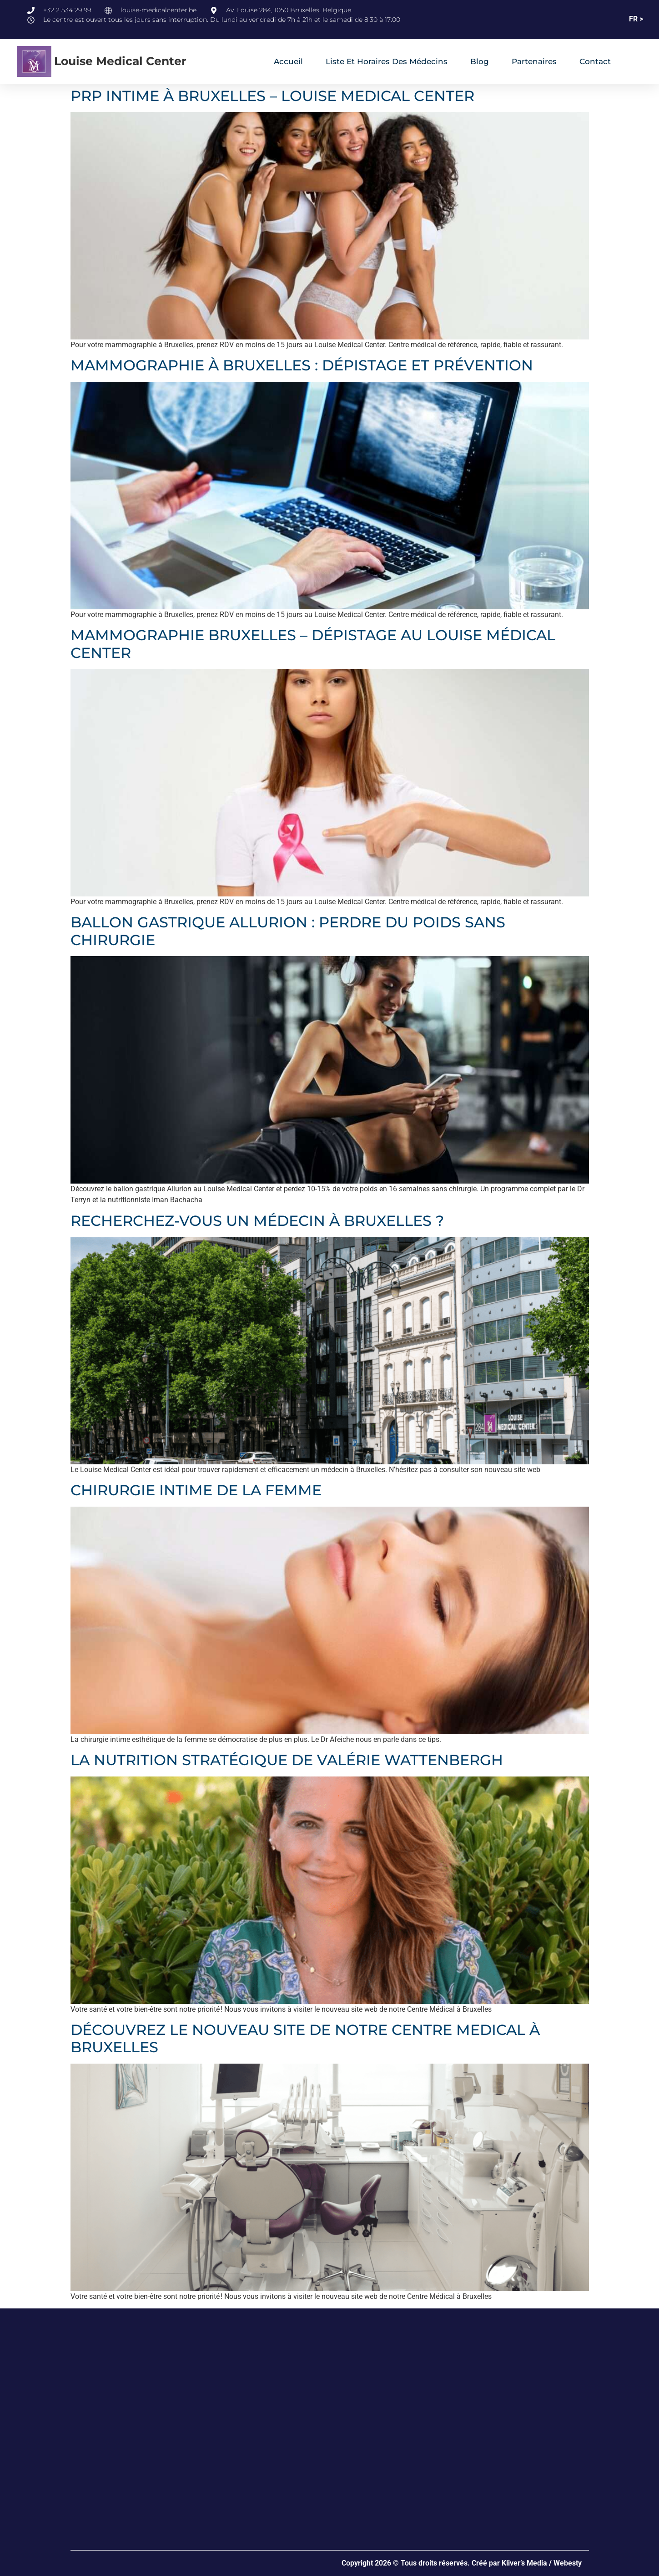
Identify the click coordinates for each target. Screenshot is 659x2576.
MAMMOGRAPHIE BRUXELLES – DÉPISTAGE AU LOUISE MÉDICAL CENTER (312, 643)
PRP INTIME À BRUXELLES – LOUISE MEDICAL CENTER (272, 96)
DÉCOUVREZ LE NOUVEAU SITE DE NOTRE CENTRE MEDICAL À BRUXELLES (305, 2038)
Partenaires (534, 61)
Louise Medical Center (120, 61)
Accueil (288, 61)
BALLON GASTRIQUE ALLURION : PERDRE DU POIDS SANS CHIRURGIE (287, 930)
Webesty (567, 2563)
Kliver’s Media (524, 2563)
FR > (636, 19)
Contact (595, 61)
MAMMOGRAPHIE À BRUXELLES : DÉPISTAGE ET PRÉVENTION (301, 365)
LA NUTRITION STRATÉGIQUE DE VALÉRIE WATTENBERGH (286, 1760)
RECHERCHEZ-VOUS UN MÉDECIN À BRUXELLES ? (257, 1221)
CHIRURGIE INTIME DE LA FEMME (196, 1490)
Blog (479, 61)
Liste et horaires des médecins (387, 61)
